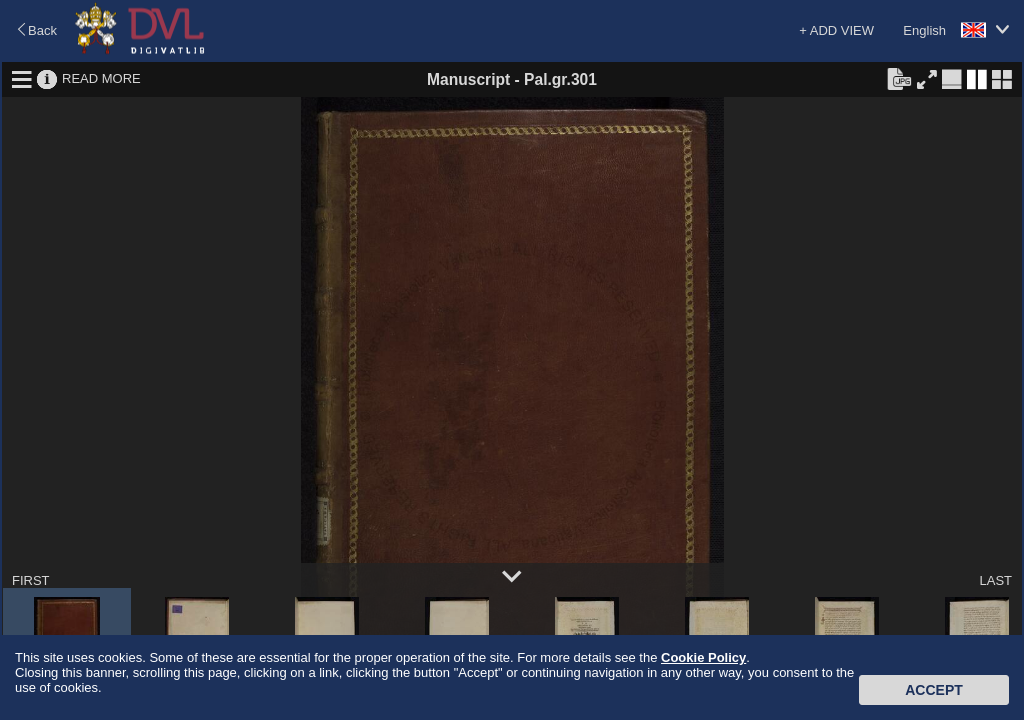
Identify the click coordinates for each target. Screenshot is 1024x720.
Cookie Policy (703, 657)
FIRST (31, 580)
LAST (995, 580)
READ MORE (101, 78)
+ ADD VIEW (836, 30)
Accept (934, 690)
